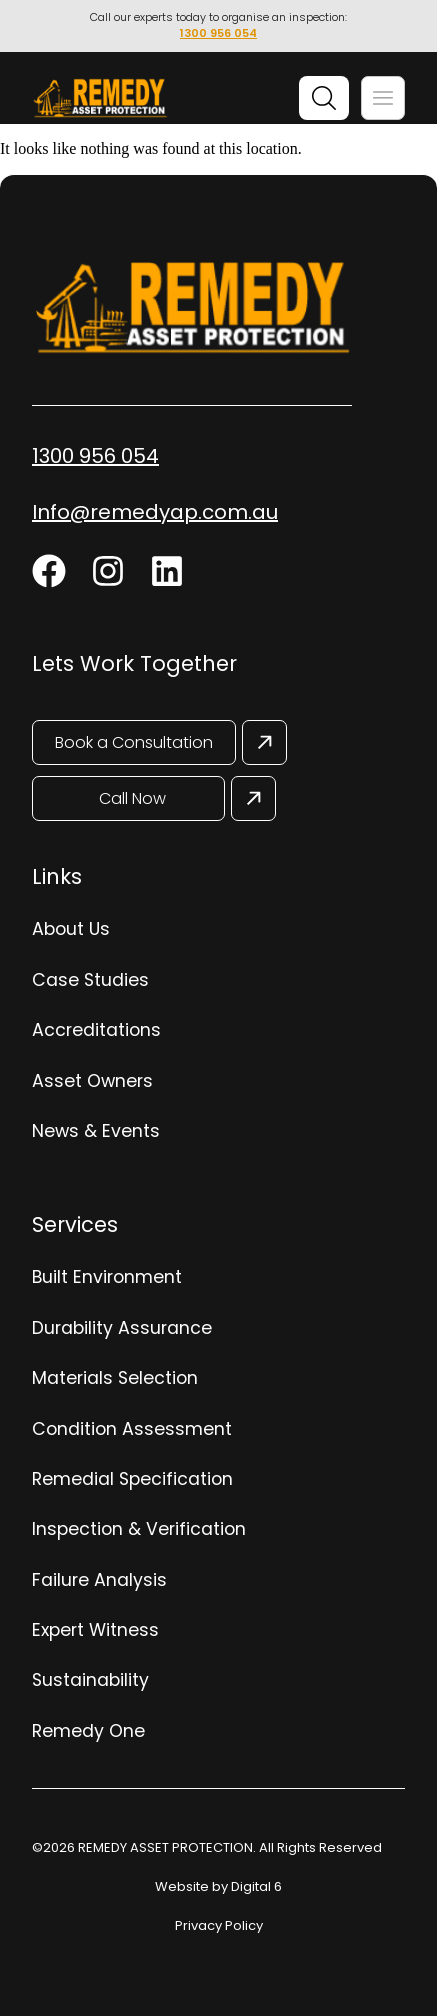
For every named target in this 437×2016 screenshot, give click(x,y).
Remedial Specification (132, 1479)
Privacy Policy (219, 1925)
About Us (71, 929)
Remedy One (88, 1731)
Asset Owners (92, 1081)
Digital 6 (256, 1886)
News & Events (96, 1131)
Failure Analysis (99, 1580)
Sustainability (90, 1680)
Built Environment (107, 1277)
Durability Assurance (122, 1328)
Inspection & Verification (139, 1529)
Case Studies (90, 980)
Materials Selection (115, 1378)
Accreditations (96, 1030)
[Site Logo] (100, 100)
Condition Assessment (132, 1429)
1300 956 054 (218, 33)
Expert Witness (95, 1630)
